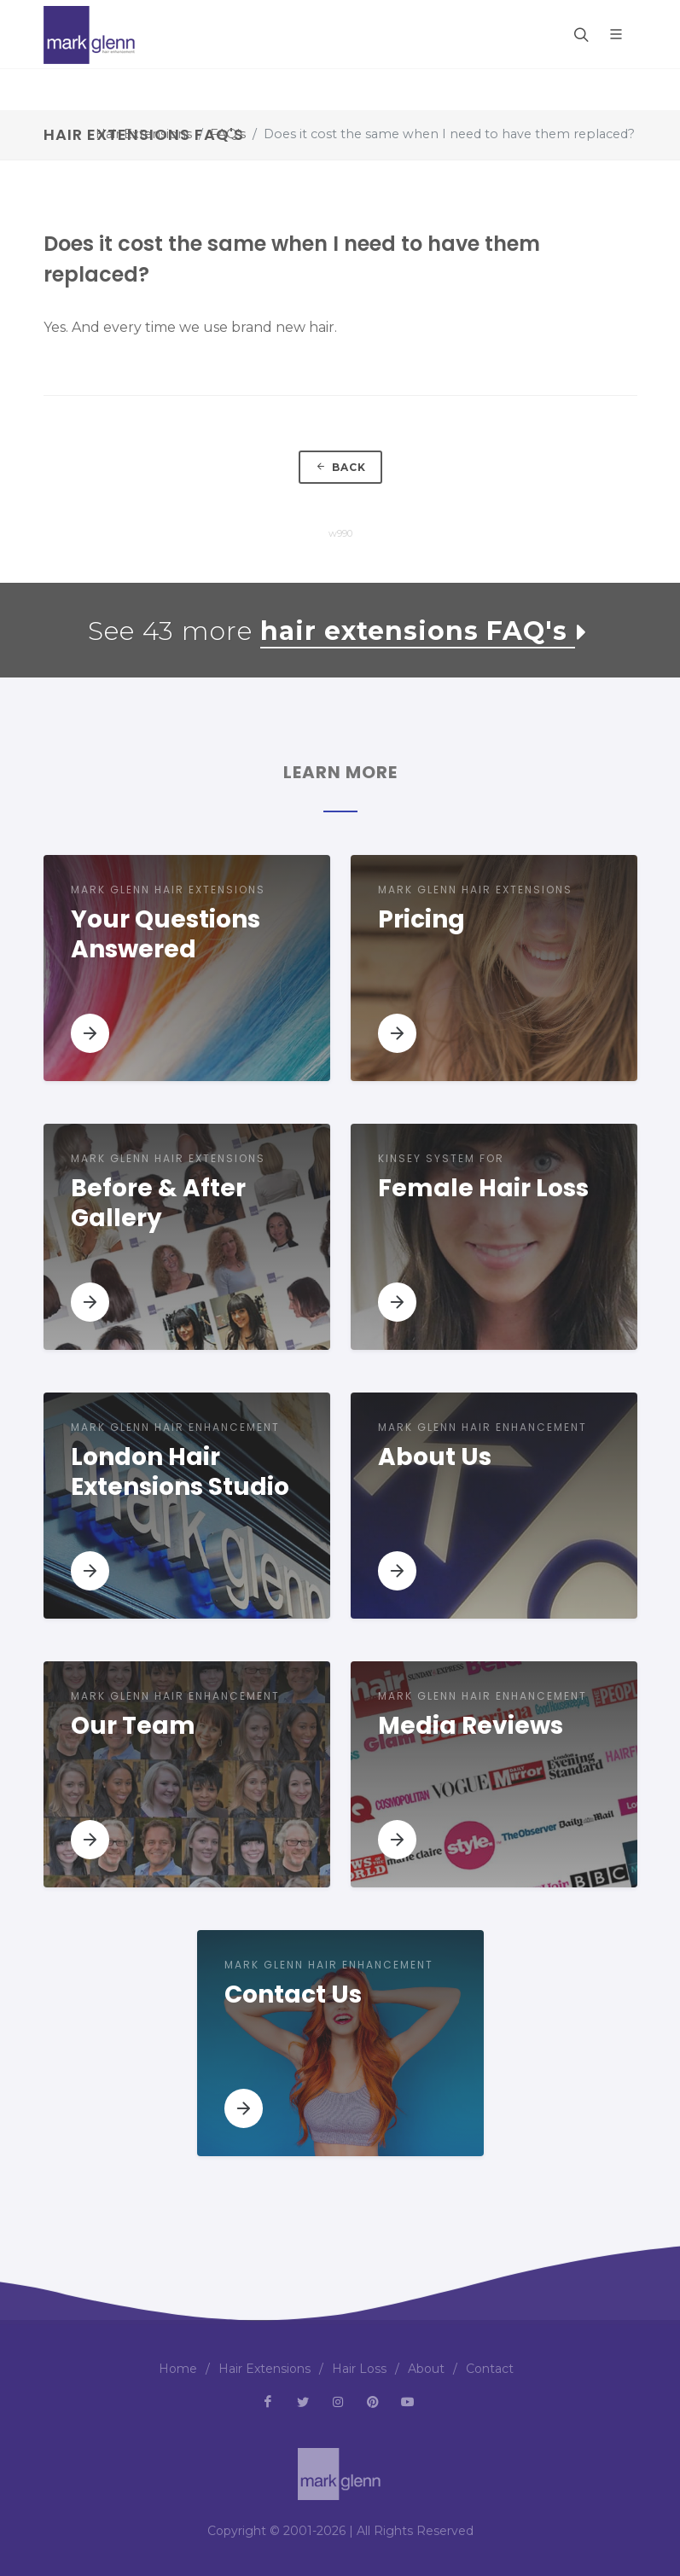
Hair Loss (359, 2368)
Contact (490, 2368)
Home (178, 2368)
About (426, 2368)
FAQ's (228, 134)
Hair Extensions (144, 134)
